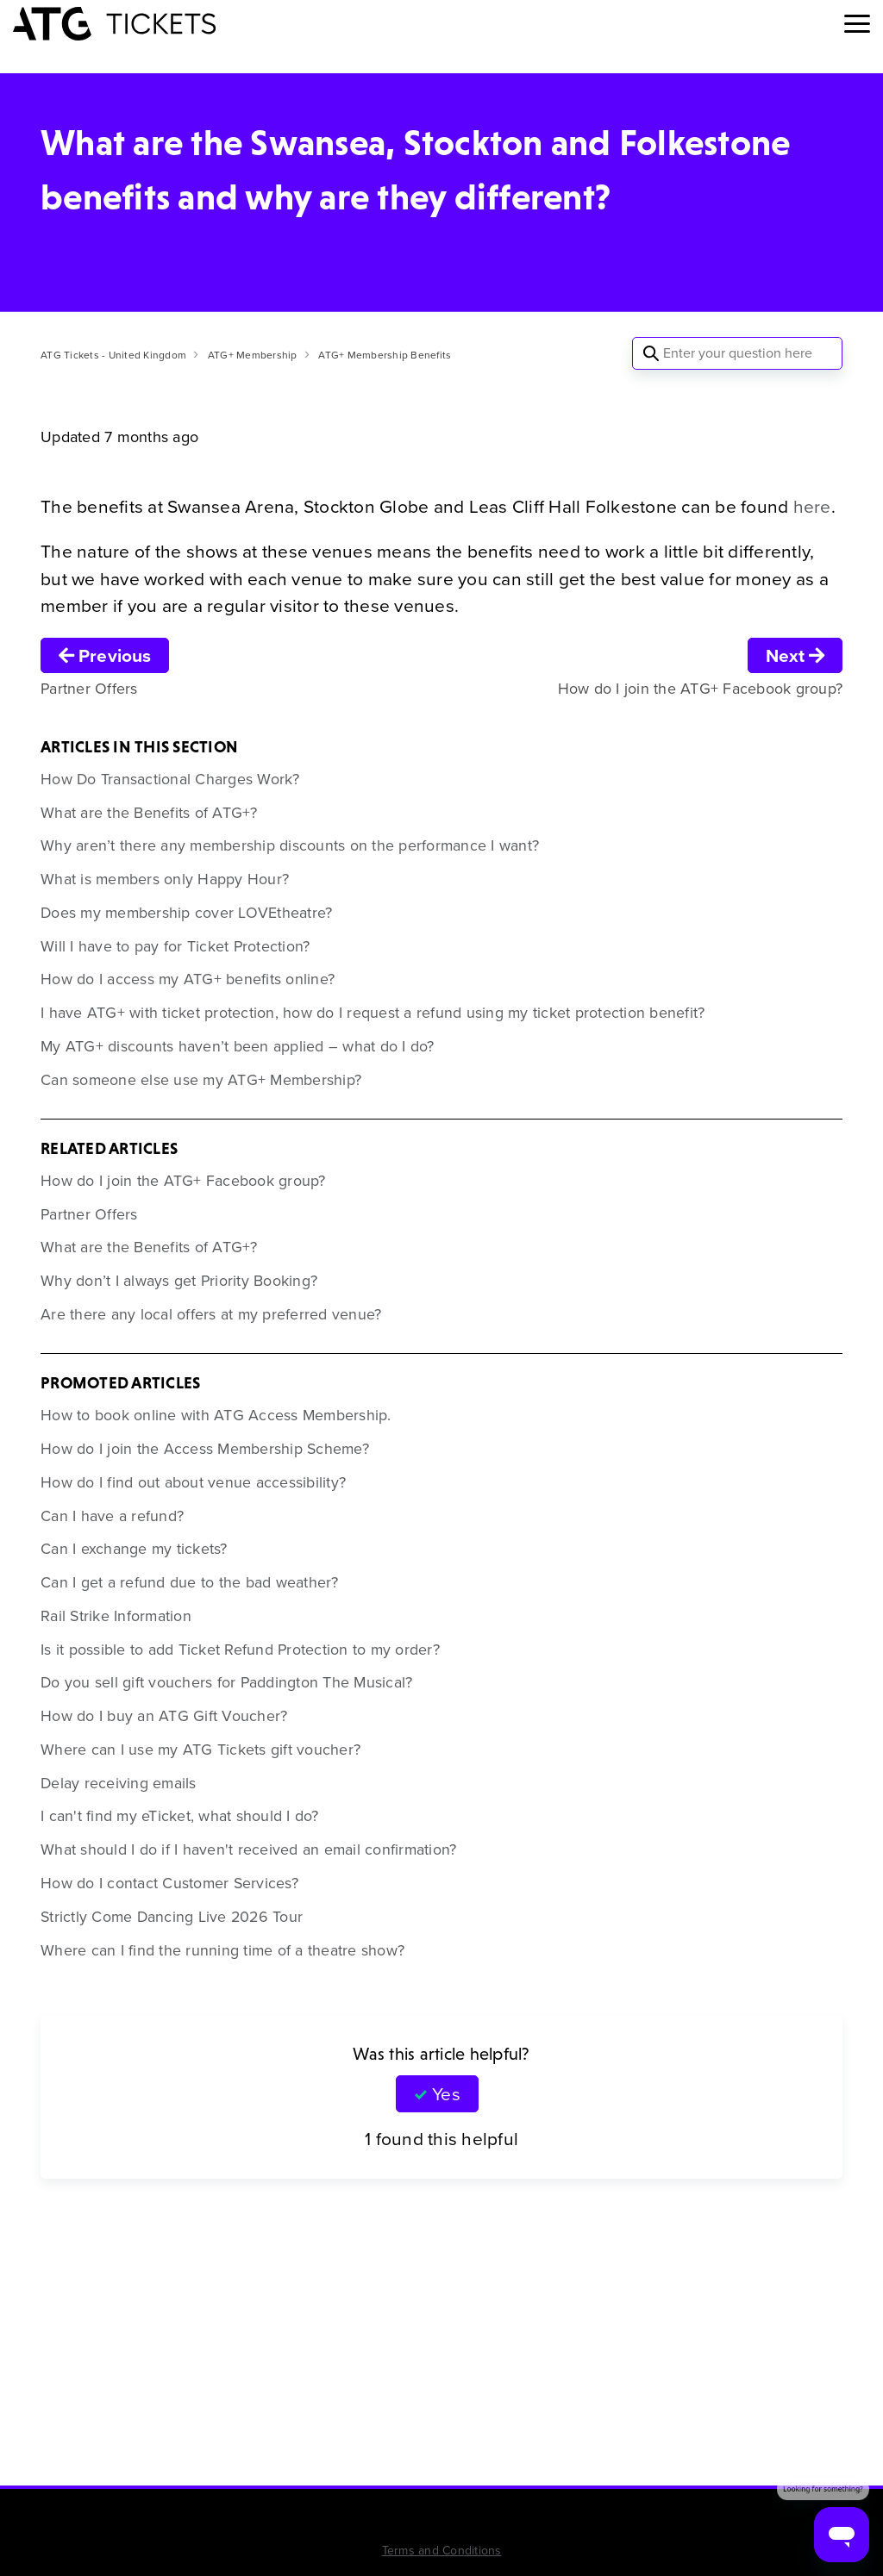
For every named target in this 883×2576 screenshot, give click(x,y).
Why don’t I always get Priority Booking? (179, 1280)
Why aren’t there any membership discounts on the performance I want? (290, 845)
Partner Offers (89, 1214)
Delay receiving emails (119, 1783)
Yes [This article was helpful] (446, 2093)
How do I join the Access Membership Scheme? (205, 1449)
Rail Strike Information (116, 1616)
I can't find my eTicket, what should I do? (180, 1816)
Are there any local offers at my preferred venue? (211, 1314)
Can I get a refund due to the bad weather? (190, 1582)
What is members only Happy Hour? (165, 879)
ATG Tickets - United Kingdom (113, 355)
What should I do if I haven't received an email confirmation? (248, 1849)
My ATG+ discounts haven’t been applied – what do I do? (238, 1046)
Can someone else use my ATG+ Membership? (201, 1080)
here (812, 506)
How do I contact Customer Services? (169, 1883)
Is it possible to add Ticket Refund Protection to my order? (240, 1649)
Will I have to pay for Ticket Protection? (175, 946)
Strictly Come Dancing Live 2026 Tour (172, 1916)
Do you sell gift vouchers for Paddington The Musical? (226, 1682)
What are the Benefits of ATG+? (149, 812)
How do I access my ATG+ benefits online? (188, 979)
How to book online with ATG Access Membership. (216, 1415)
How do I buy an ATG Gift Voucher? (164, 1716)
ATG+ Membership (252, 355)
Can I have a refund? (112, 1516)
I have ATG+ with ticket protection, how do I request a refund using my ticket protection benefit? (373, 1012)
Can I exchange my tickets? (134, 1548)
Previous (105, 655)
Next (795, 655)
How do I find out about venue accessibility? (193, 1482)
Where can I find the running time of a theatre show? (222, 1950)
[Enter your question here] (737, 353)
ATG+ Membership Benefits (384, 355)
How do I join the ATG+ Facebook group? (183, 1180)
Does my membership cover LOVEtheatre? (186, 912)
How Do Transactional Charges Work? (170, 779)
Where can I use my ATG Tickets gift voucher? (200, 1749)
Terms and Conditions (442, 2551)
